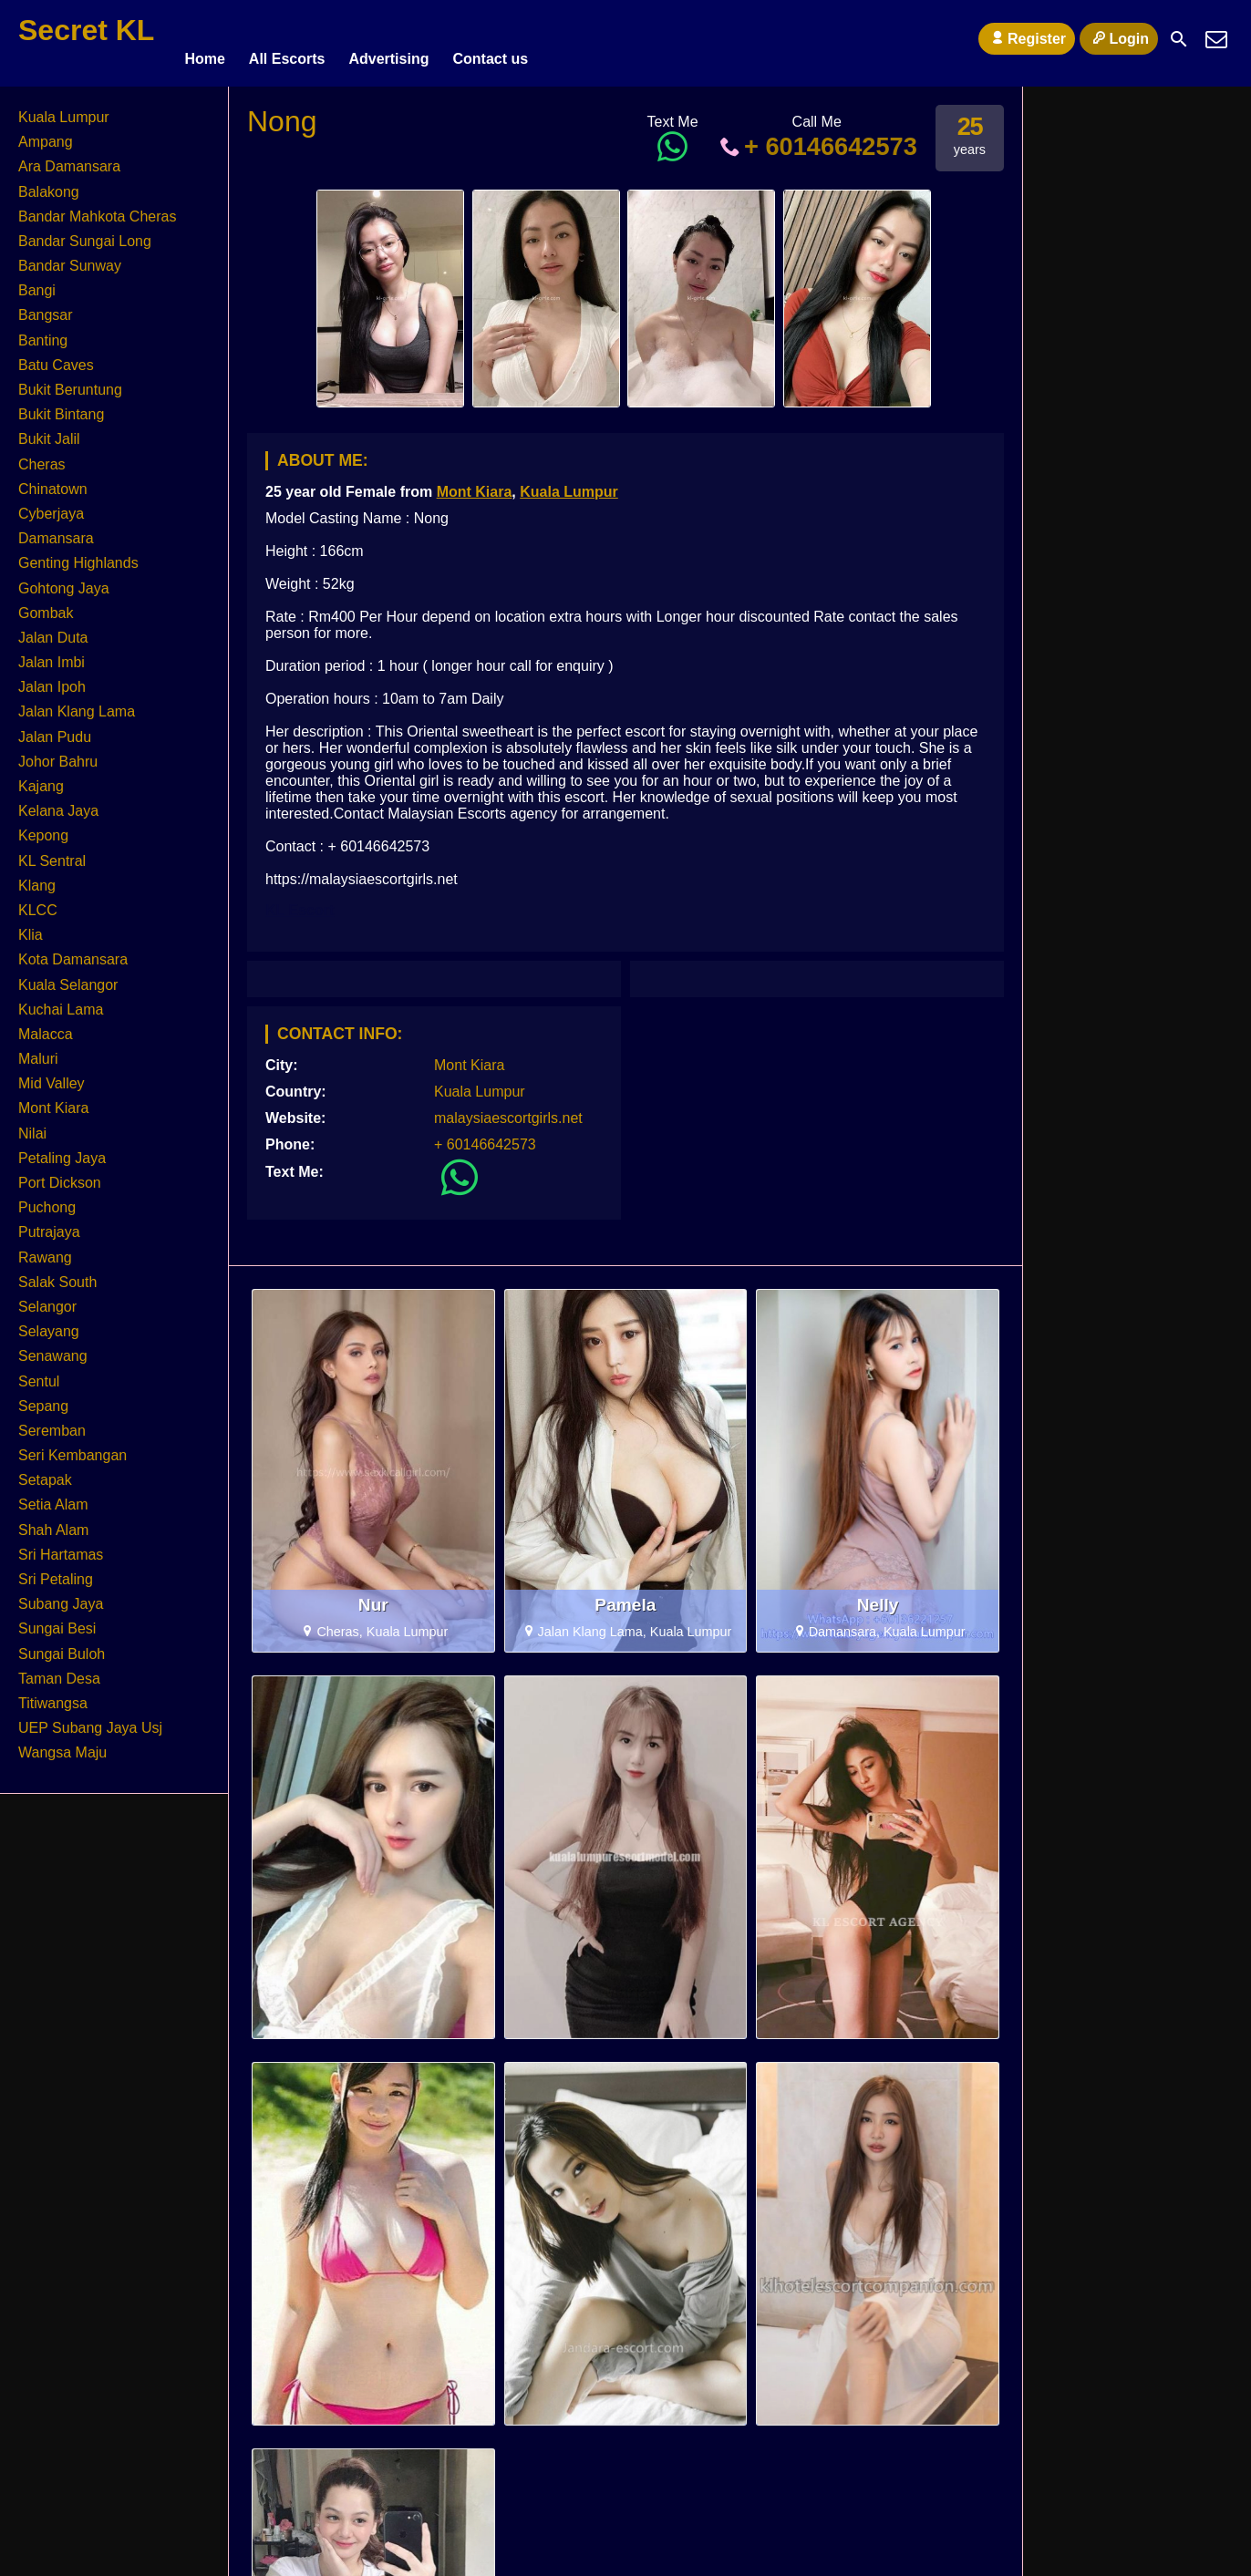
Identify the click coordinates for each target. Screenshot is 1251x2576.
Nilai (32, 1125)
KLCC (37, 902)
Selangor (47, 1298)
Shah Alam (53, 1522)
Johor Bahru (58, 753)
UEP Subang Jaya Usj (90, 1719)
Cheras (42, 456)
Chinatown (53, 481)
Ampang (45, 133)
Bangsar (45, 307)
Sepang (43, 1398)
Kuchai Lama (60, 1001)
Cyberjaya (51, 505)
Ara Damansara (69, 158)
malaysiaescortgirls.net (508, 1110)
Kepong (43, 827)
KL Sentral (52, 852)
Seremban (52, 1422)
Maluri (38, 1050)
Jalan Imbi (51, 654)
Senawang (53, 1347)
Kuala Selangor (68, 976)
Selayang (48, 1323)
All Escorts (287, 38)
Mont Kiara (474, 483)
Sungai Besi (57, 1620)
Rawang (45, 1249)
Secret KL (86, 30)
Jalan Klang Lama (76, 704)
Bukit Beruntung (70, 381)
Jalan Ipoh (52, 678)
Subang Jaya (60, 1595)
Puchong (47, 1199)
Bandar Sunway (69, 257)
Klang (37, 877)
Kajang (41, 778)
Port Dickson (59, 1174)
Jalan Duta (53, 629)
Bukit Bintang (61, 406)
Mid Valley (51, 1075)
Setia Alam (53, 1497)
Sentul (38, 1373)
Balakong (48, 183)
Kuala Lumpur (569, 483)
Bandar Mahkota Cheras (97, 208)
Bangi (37, 282)
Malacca (45, 1026)
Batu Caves (56, 357)
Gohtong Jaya (63, 580)
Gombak (45, 605)
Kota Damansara (73, 951)
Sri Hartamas (60, 1546)
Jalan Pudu (54, 729)
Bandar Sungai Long (84, 233)
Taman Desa (59, 1670)
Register (1026, 38)
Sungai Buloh (61, 1646)
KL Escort (299, 902)
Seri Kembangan (72, 1447)
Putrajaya (49, 1223)
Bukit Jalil (49, 430)
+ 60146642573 (817, 138)
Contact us (490, 38)
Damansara (56, 530)
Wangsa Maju (62, 1744)
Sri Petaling (55, 1571)
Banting (42, 332)
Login (1119, 38)
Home (204, 38)
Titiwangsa (53, 1695)
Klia (30, 926)
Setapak (45, 1471)
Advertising (388, 38)
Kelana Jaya (58, 802)
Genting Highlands (78, 554)
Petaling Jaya (62, 1150)
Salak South (57, 1274)
